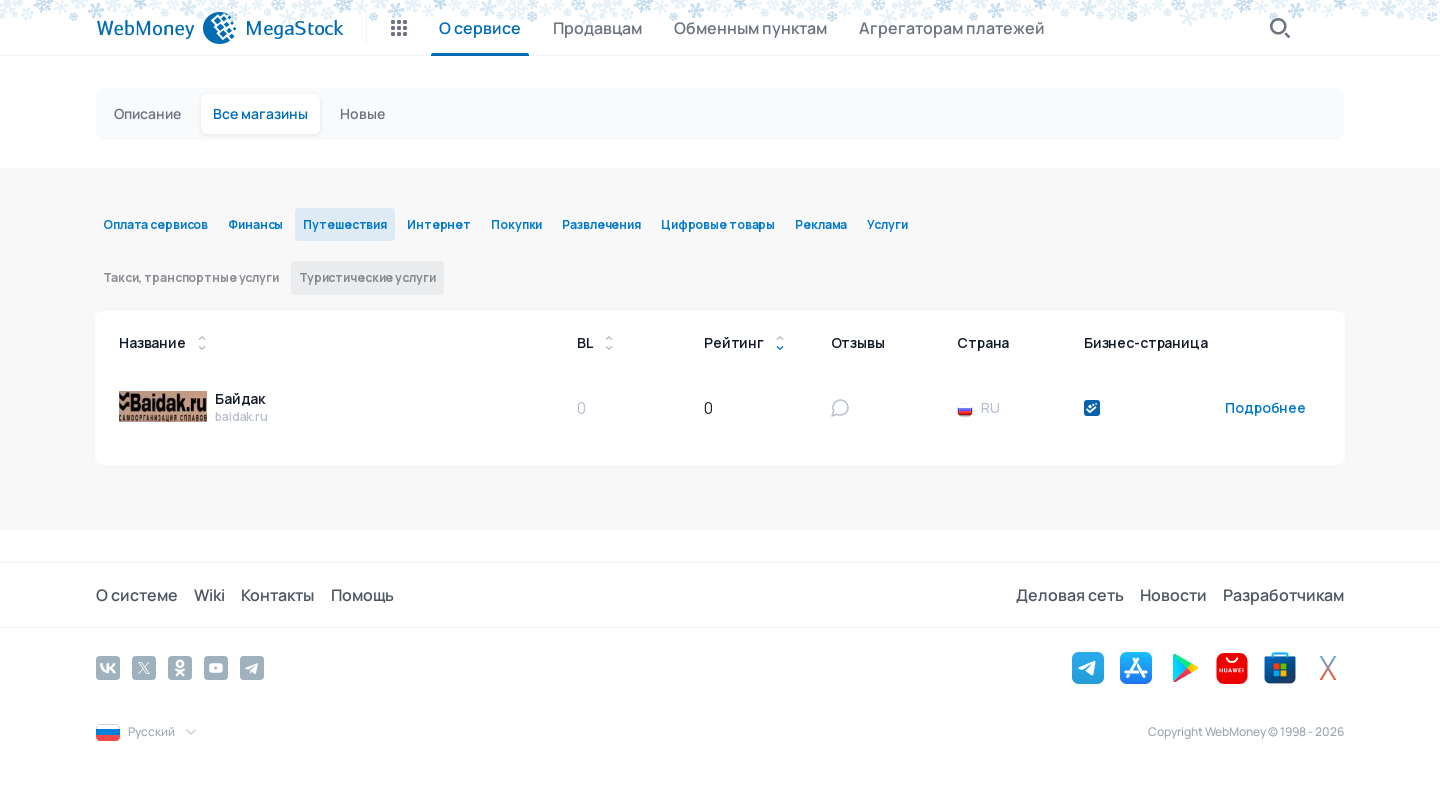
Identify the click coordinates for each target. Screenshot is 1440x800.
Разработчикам (1283, 595)
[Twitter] (144, 668)
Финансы (255, 224)
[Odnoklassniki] (180, 668)
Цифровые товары (718, 224)
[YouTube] (216, 668)
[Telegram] (252, 668)
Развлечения (601, 224)
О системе (137, 595)
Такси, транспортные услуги (191, 277)
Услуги (887, 224)
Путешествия (345, 224)
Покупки (516, 224)
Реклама (821, 224)
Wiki (209, 595)
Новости (1173, 595)
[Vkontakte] (108, 668)
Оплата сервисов (155, 224)
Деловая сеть (1070, 595)
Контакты (277, 595)
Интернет (439, 224)
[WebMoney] (166, 28)
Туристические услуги (367, 277)
